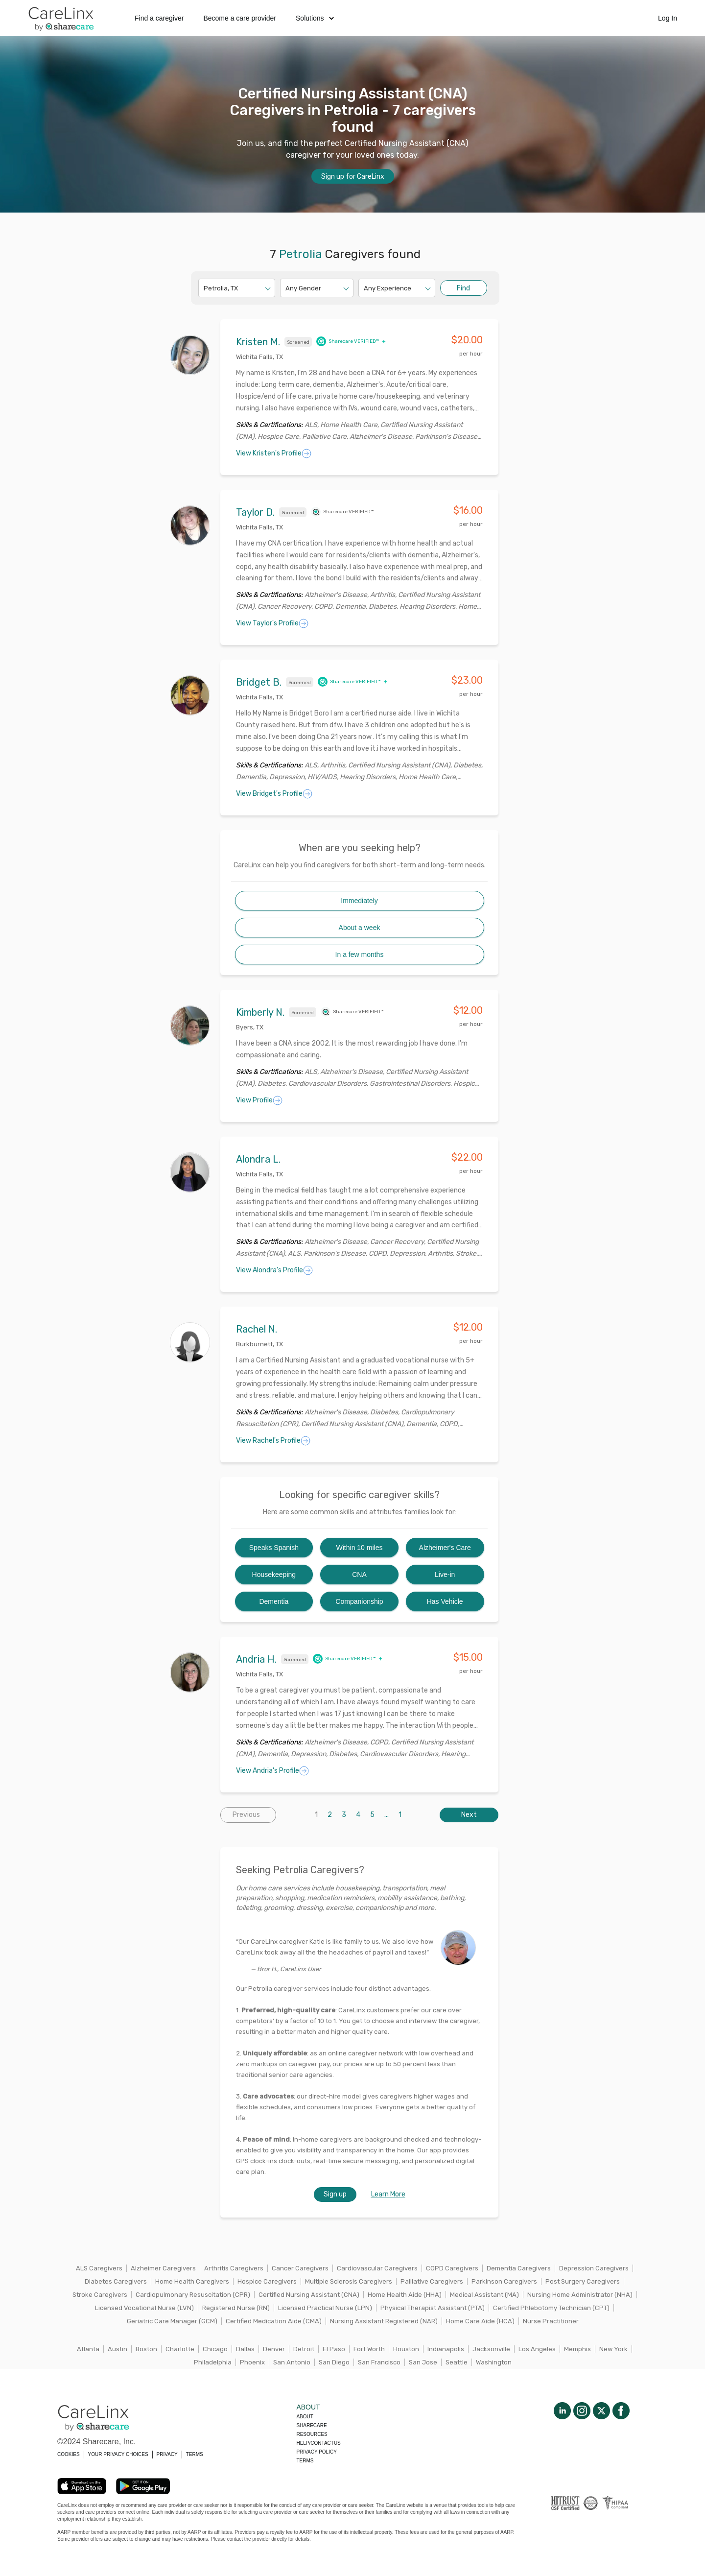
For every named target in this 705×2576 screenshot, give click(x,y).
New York (613, 2349)
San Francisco (379, 2362)
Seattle (457, 2362)
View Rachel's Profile (273, 1441)
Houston (406, 2349)
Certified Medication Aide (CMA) (274, 2321)
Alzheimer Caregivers (163, 2268)
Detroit (303, 2349)
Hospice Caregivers (267, 2281)
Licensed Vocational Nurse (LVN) (144, 2308)
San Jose (423, 2362)
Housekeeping (274, 1574)
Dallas (245, 2349)
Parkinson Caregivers (504, 2281)
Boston (146, 2349)
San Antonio (291, 2362)
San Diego (334, 2362)
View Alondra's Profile (274, 1270)
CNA (359, 1574)
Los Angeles (537, 2349)
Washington (494, 2362)
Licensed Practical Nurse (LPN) (325, 2308)
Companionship (359, 1601)
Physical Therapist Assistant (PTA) (432, 2308)
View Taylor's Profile (272, 623)
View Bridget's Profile (274, 794)
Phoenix (252, 2362)
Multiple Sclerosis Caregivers (348, 2281)
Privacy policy (316, 2452)
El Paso (334, 2349)
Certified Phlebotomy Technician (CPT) (551, 2308)
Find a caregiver (159, 18)
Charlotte (179, 2349)
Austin (117, 2349)
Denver (274, 2349)
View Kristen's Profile (273, 453)
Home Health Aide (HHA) (405, 2294)
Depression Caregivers (594, 2268)
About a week (359, 927)
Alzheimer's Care (445, 1547)
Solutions (315, 18)
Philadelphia (213, 2362)
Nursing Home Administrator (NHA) (580, 2294)
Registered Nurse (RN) (236, 2308)
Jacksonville (491, 2349)
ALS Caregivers (99, 2268)
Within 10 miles (359, 1547)
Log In (667, 18)
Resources (311, 2434)
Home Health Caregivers (192, 2281)
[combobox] (204, 288)
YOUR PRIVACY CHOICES (118, 2454)
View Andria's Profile (272, 1771)
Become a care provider (239, 18)
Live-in (445, 1574)
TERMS (194, 2454)
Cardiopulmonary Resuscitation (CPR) (193, 2294)
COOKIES (68, 2454)
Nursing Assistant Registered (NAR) (384, 2321)
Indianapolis (445, 2349)
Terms (304, 2460)
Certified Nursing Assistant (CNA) (308, 2294)
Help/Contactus (318, 2443)
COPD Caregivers (452, 2268)
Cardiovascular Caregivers (377, 2268)
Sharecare (311, 2425)
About (304, 2416)
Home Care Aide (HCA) (480, 2321)
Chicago (215, 2349)
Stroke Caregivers (99, 2294)
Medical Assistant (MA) (484, 2294)
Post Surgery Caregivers (582, 2281)
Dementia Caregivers (519, 2268)
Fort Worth (369, 2349)
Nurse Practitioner (551, 2321)
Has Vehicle (445, 1601)
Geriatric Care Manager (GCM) (172, 2321)
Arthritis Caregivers (233, 2268)
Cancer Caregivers (300, 2268)
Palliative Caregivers (431, 2281)
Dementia (273, 1601)
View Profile (259, 1100)
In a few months (359, 954)
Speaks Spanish (274, 1547)
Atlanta (88, 2349)
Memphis (577, 2349)
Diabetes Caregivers (116, 2281)
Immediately (359, 901)
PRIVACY (167, 2454)
